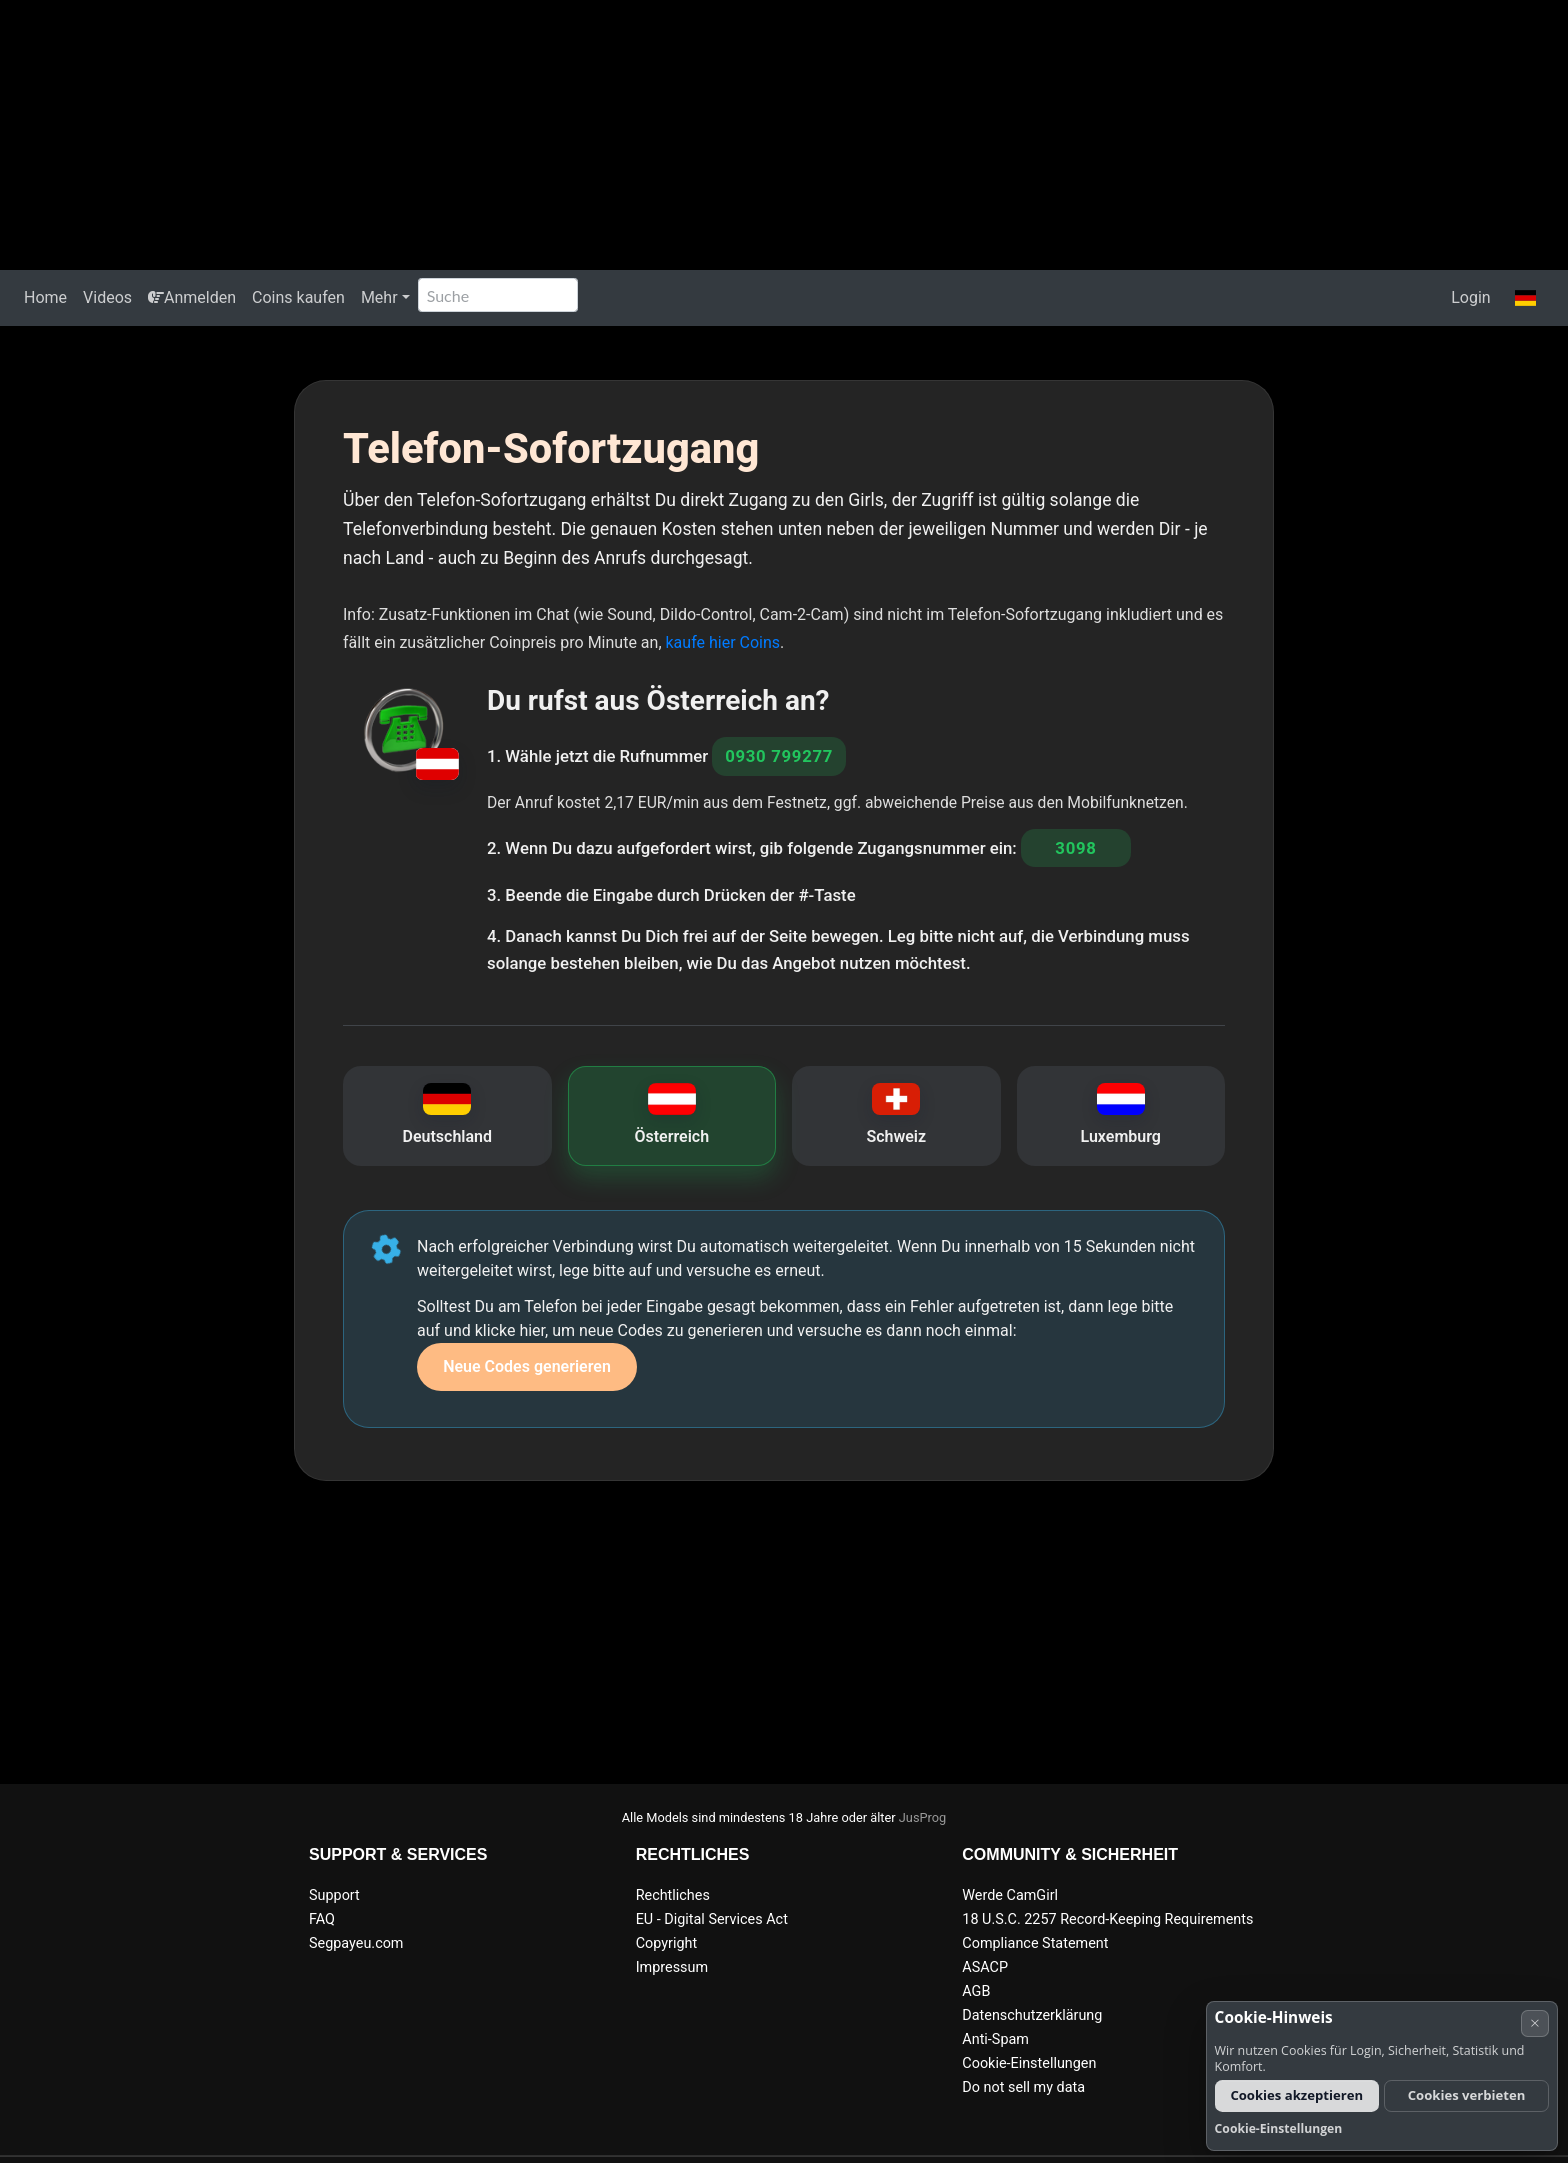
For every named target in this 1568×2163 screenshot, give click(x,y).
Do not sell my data (1023, 2087)
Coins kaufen (298, 297)
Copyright (666, 1943)
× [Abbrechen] (1535, 2022)
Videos (107, 297)
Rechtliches (673, 1895)
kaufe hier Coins (723, 642)
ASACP (985, 1967)
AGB (976, 1991)
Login (1470, 297)
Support (334, 1895)
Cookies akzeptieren (1296, 2095)
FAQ (322, 1919)
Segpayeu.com (356, 1943)
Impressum (672, 1967)
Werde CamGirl (1010, 1895)
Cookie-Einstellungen (1029, 2063)
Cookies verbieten (1467, 2095)
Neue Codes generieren (527, 1366)
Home (45, 297)
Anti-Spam (995, 2039)
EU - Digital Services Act (712, 1919)
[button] (1525, 298)
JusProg (923, 1817)
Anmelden (192, 297)
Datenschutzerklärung (1032, 2015)
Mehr (379, 297)
